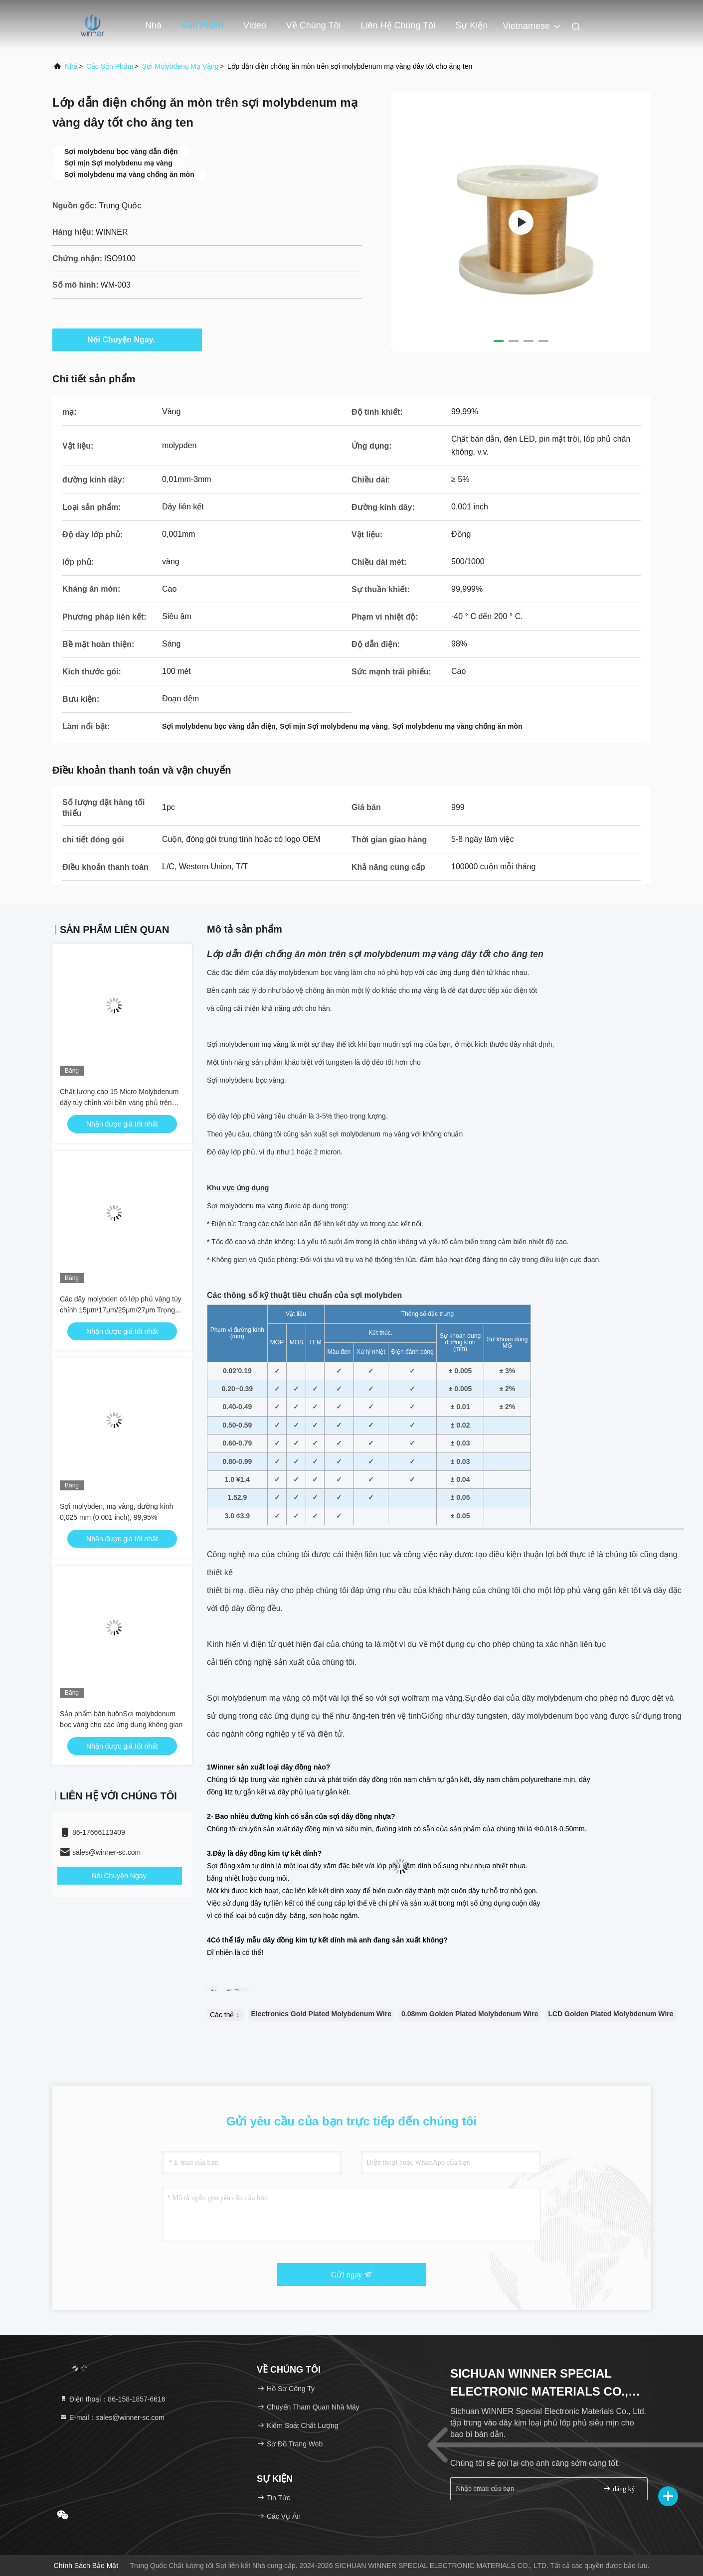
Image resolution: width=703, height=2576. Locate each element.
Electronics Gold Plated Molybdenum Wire (321, 2014)
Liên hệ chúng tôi (398, 25)
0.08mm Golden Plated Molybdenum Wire (469, 2014)
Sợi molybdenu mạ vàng (180, 66)
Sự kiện (471, 25)
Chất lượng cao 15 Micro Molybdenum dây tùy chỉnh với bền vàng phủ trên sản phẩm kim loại (119, 1103)
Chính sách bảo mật (86, 2566)
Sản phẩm (202, 25)
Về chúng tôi (313, 25)
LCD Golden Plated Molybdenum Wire (610, 2014)
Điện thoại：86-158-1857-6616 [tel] (112, 2399)
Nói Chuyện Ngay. (127, 339)
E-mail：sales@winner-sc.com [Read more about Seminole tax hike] (112, 2417)
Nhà (153, 25)
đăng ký (619, 2488)
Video (254, 25)
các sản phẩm (110, 66)
